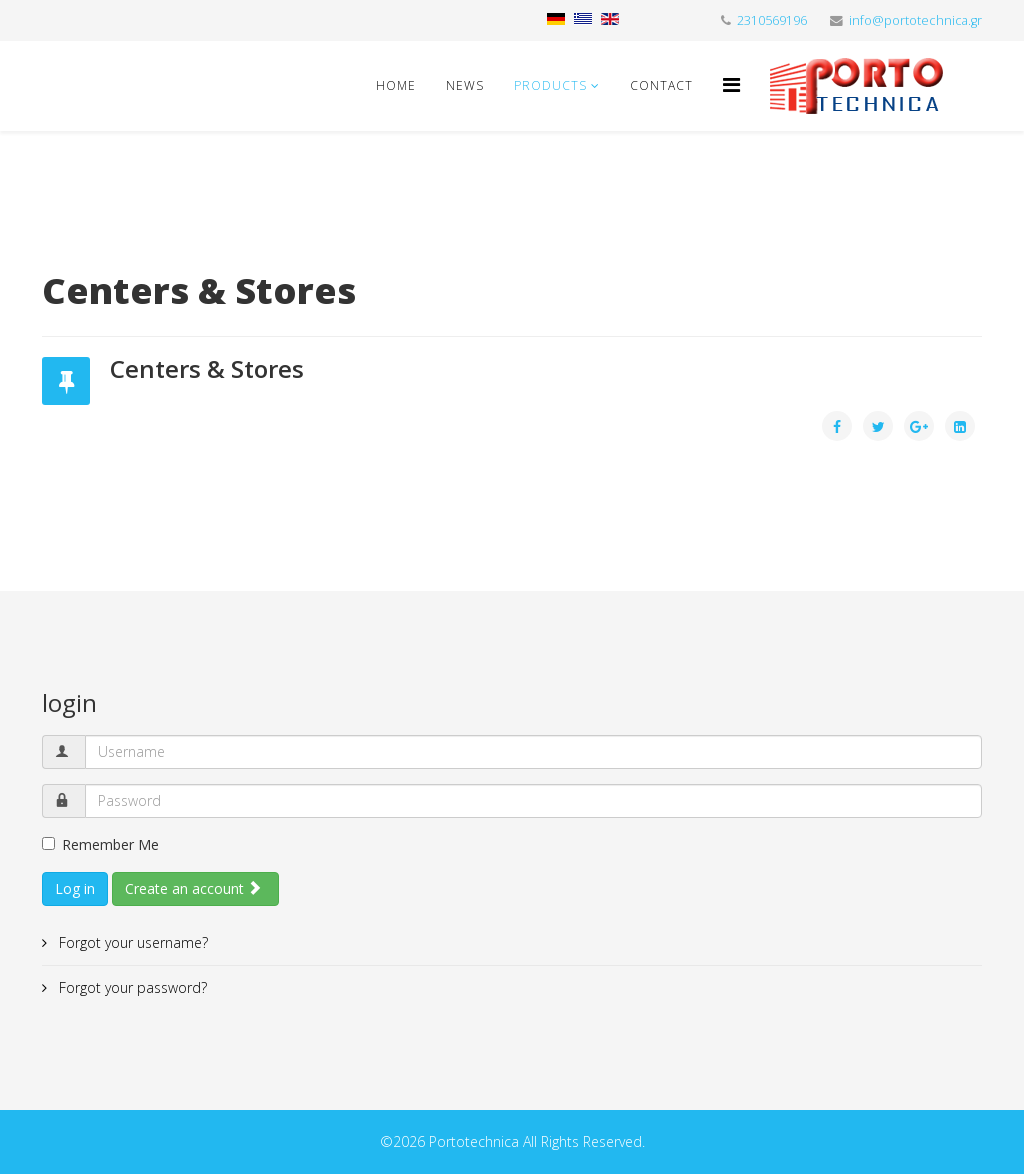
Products (550, 85)
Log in (75, 888)
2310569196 (772, 20)
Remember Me (100, 844)
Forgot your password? (131, 987)
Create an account (193, 888)
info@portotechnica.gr (915, 20)
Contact (661, 85)
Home (396, 85)
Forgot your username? (131, 942)
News (465, 85)
